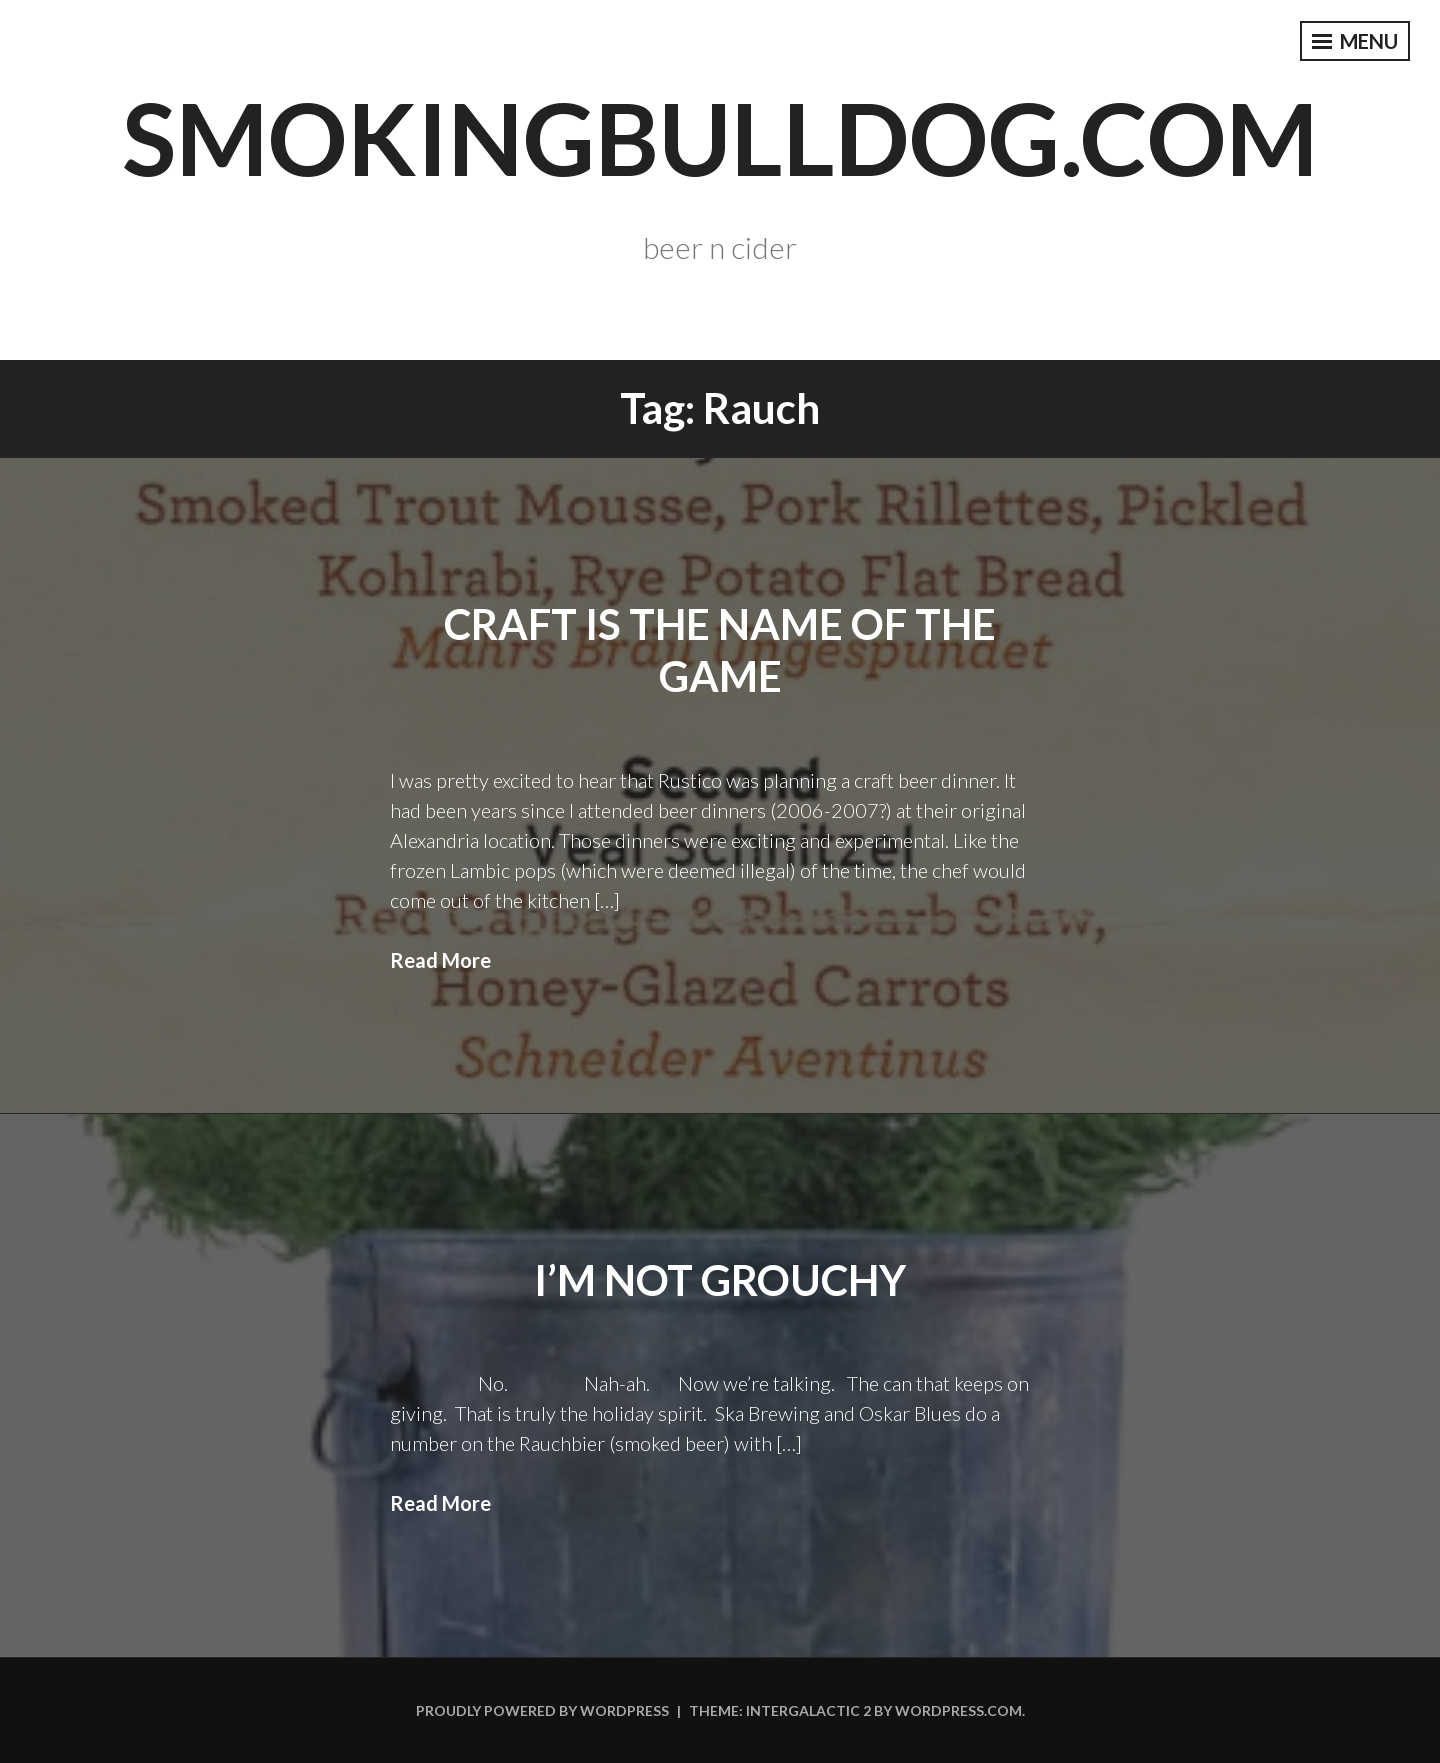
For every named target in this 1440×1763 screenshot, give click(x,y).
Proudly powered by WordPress (542, 1710)
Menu (1355, 41)
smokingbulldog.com (720, 137)
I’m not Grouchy (720, 1280)
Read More (440, 960)
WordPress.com (958, 1710)
